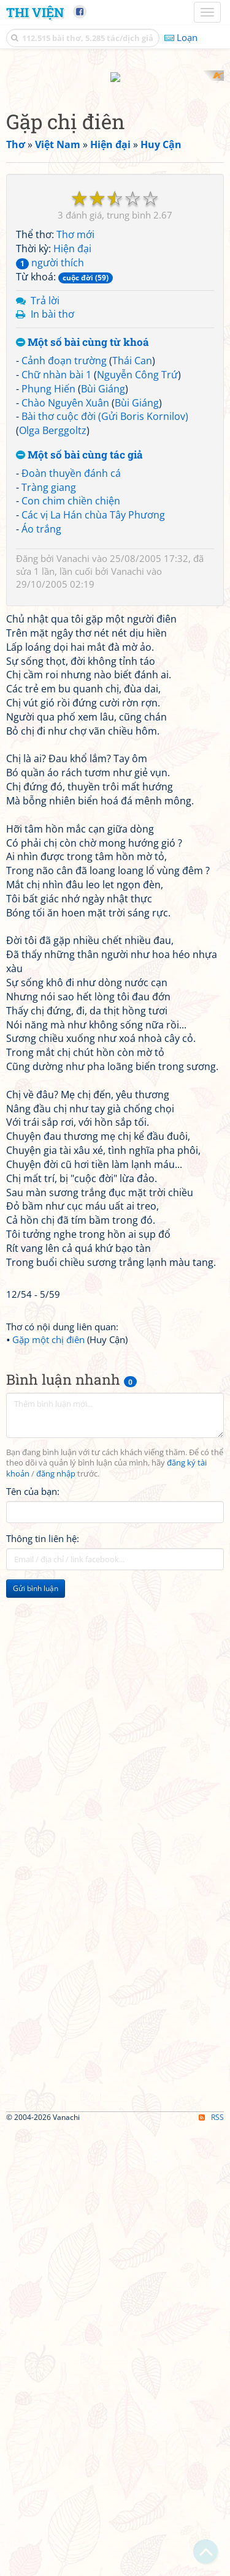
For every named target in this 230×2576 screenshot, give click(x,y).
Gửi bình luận (35, 2036)
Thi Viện (35, 12)
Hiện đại (72, 696)
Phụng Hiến (48, 836)
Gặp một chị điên (48, 1787)
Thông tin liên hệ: (42, 1986)
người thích (50, 710)
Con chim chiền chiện (70, 949)
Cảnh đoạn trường (64, 808)
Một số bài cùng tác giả (79, 903)
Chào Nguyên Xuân (65, 850)
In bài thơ (52, 762)
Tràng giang (48, 935)
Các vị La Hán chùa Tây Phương (93, 963)
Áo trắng (41, 977)
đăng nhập (55, 1922)
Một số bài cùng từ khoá (82, 790)
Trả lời (45, 748)
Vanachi (73, 1006)
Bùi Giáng (103, 836)
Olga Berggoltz (52, 878)
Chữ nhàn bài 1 (56, 822)
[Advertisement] (115, 185)
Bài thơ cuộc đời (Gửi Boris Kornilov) (104, 864)
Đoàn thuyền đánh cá (71, 920)
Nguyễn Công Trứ (137, 822)
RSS (211, 2565)
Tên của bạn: (32, 1939)
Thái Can (132, 808)
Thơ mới (75, 682)
